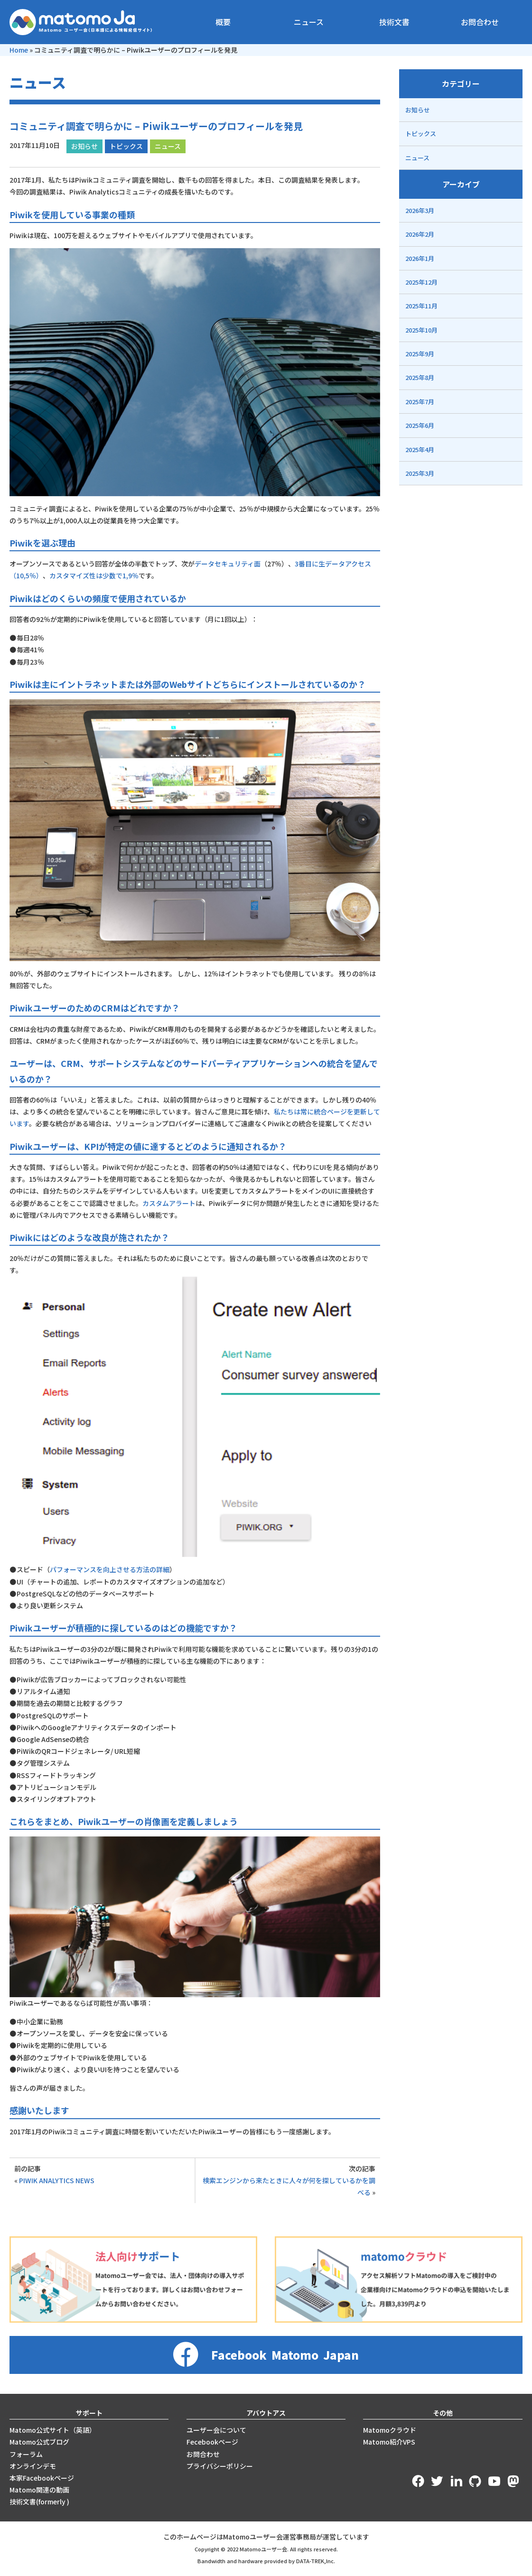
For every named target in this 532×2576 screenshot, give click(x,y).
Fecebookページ (212, 2441)
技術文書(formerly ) (39, 2501)
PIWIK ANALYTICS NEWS (56, 2180)
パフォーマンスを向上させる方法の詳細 (109, 1569)
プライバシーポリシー (220, 2466)
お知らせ (84, 146)
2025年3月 (419, 473)
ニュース (309, 22)
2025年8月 (419, 377)
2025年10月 (421, 329)
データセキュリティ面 (228, 563)
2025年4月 (419, 449)
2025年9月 (419, 353)
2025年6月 (419, 425)
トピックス (126, 146)
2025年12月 (421, 282)
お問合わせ (480, 22)
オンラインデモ (32, 2466)
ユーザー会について (216, 2430)
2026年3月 (419, 210)
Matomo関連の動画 (39, 2489)
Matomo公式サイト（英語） (52, 2430)
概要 (223, 22)
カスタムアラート (169, 1203)
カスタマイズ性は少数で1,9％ (94, 575)
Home (18, 50)
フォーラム (26, 2454)
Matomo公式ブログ (39, 2441)
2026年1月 (419, 258)
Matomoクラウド (389, 2430)
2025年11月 (421, 305)
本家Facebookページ (41, 2478)
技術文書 (394, 22)
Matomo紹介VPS (389, 2441)
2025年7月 (419, 401)
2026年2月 (419, 234)
